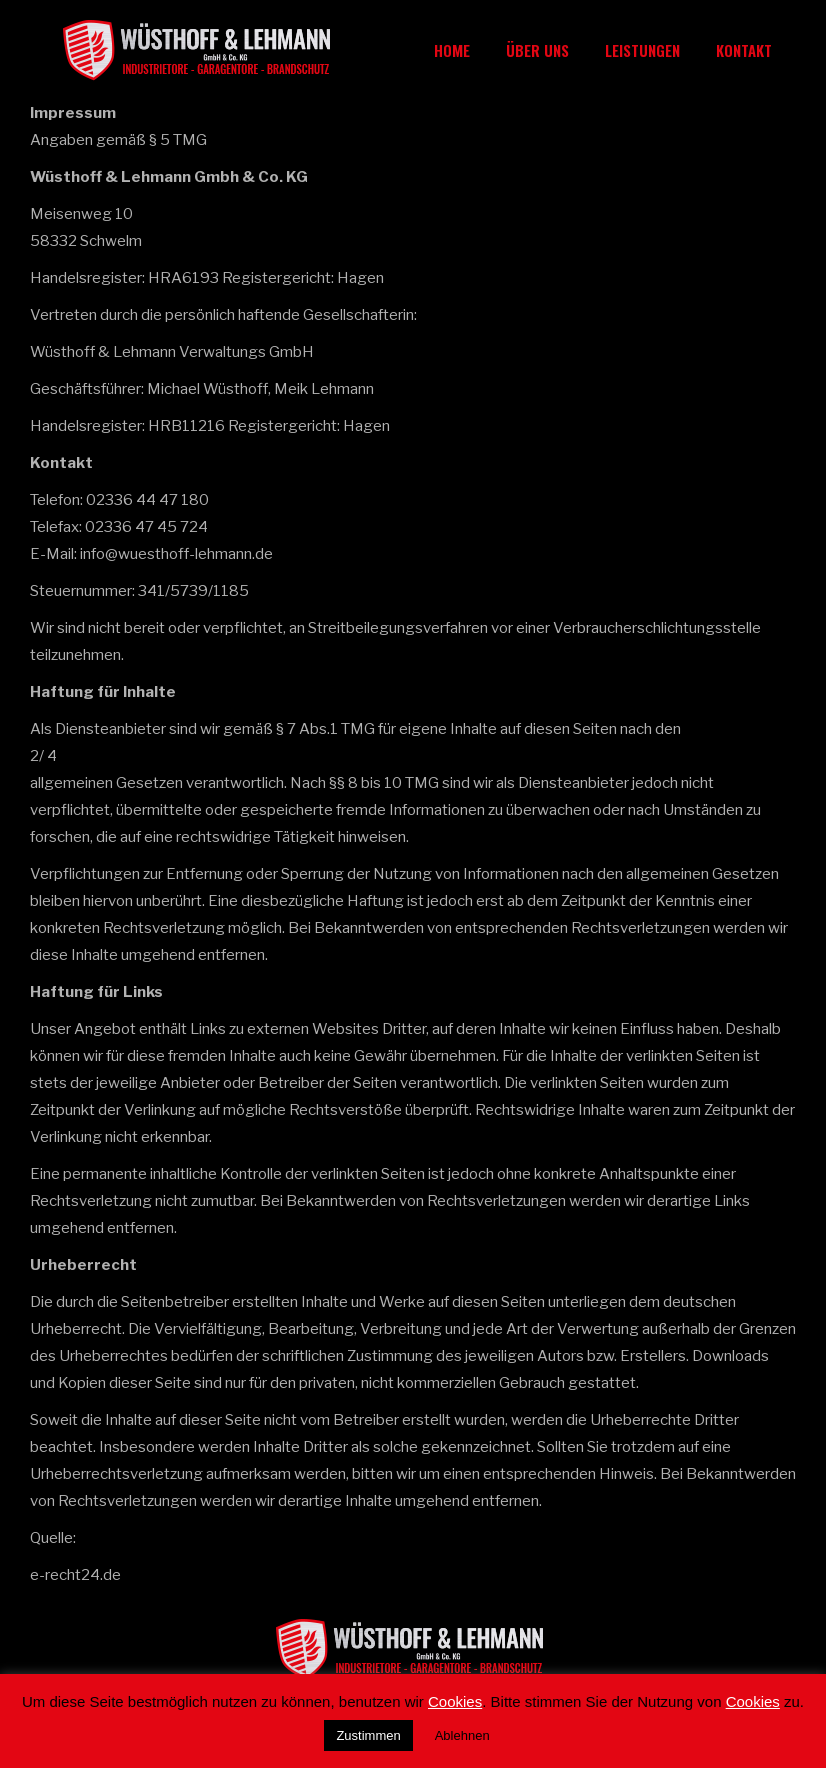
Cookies (455, 1701)
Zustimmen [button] (368, 1735)
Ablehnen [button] (462, 1735)
